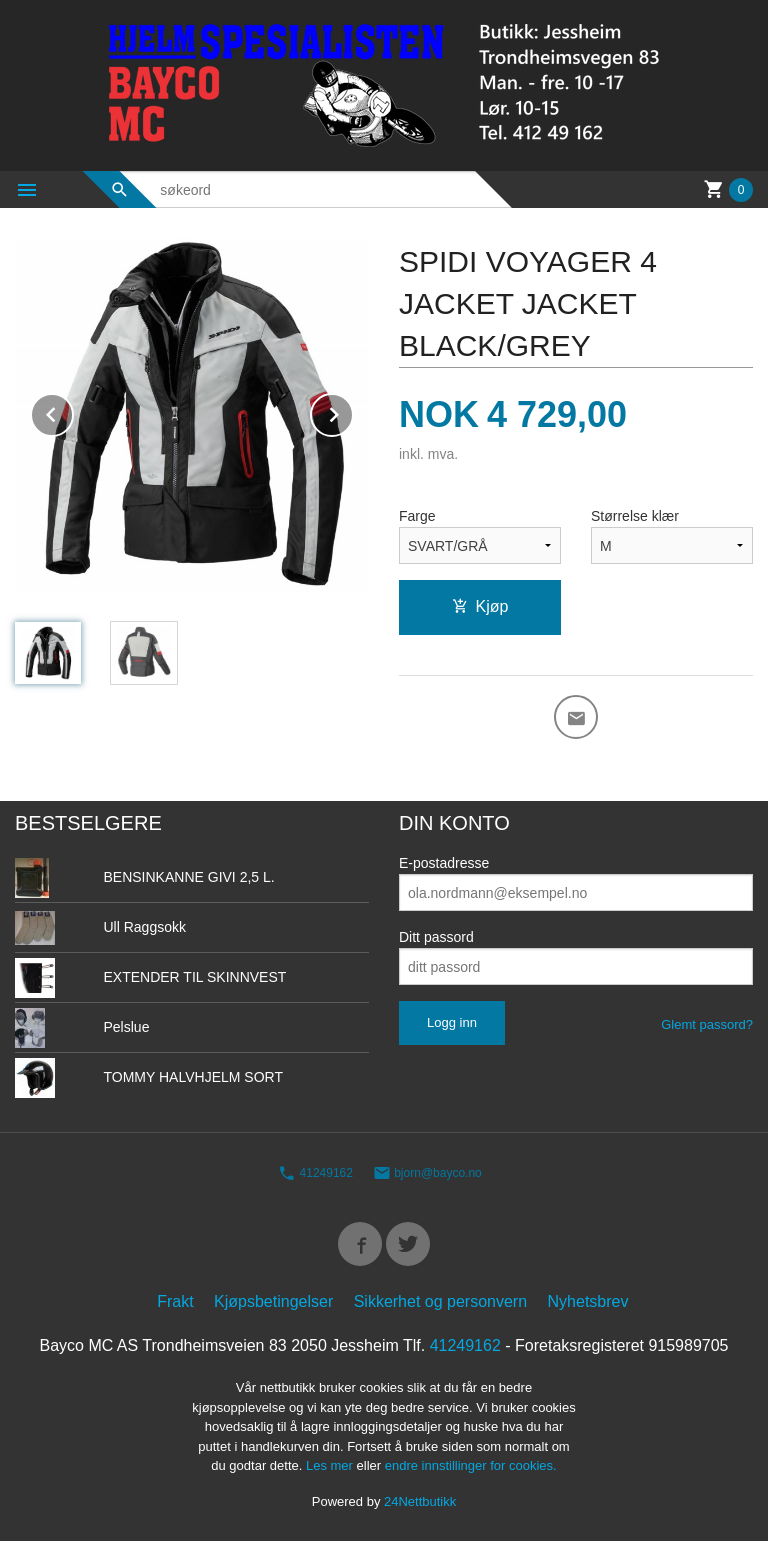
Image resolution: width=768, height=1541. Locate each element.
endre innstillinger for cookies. (471, 1465)
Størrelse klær (635, 516)
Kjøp (480, 606)
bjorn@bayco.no (427, 1173)
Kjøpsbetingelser (273, 1301)
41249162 (315, 1173)
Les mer (331, 1465)
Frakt (175, 1301)
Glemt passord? (707, 1024)
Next (353, 411)
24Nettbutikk (420, 1501)
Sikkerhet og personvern (440, 1301)
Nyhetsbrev (588, 1301)
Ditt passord (436, 937)
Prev (73, 411)
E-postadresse (444, 863)
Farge (417, 516)
